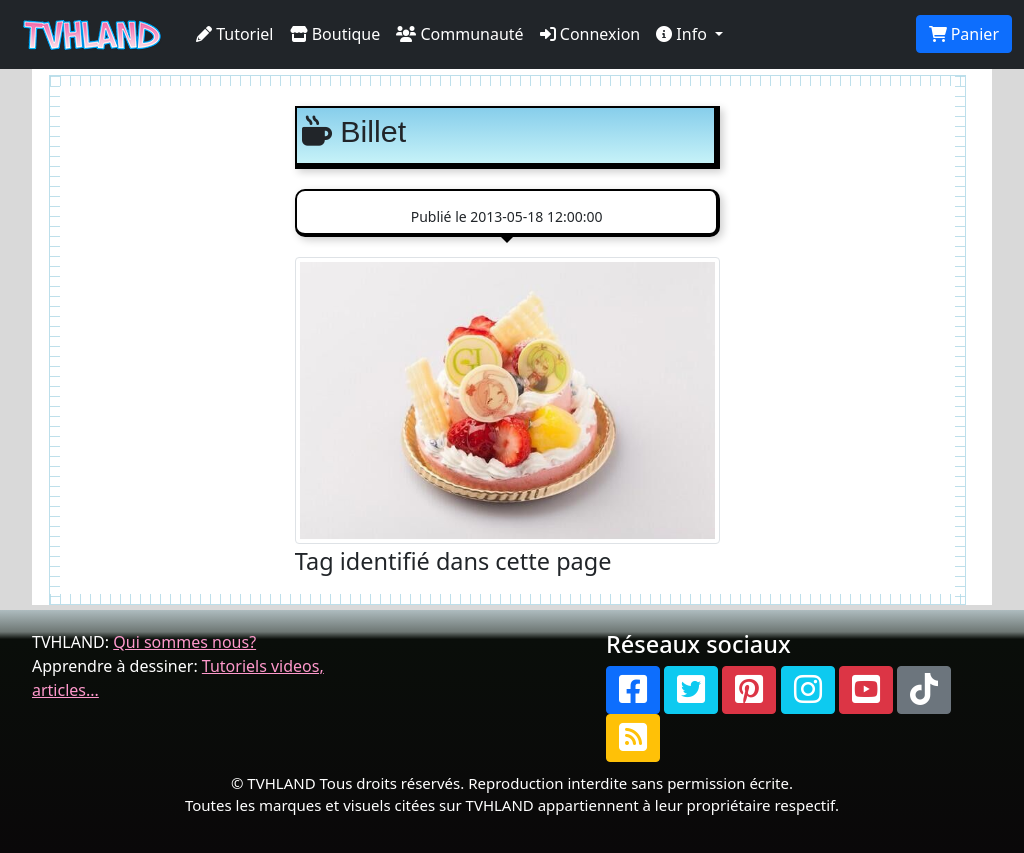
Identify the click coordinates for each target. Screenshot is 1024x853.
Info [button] (683, 34)
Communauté (459, 34)
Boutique (335, 34)
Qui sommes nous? (184, 642)
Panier (964, 34)
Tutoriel (235, 34)
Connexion (590, 34)
